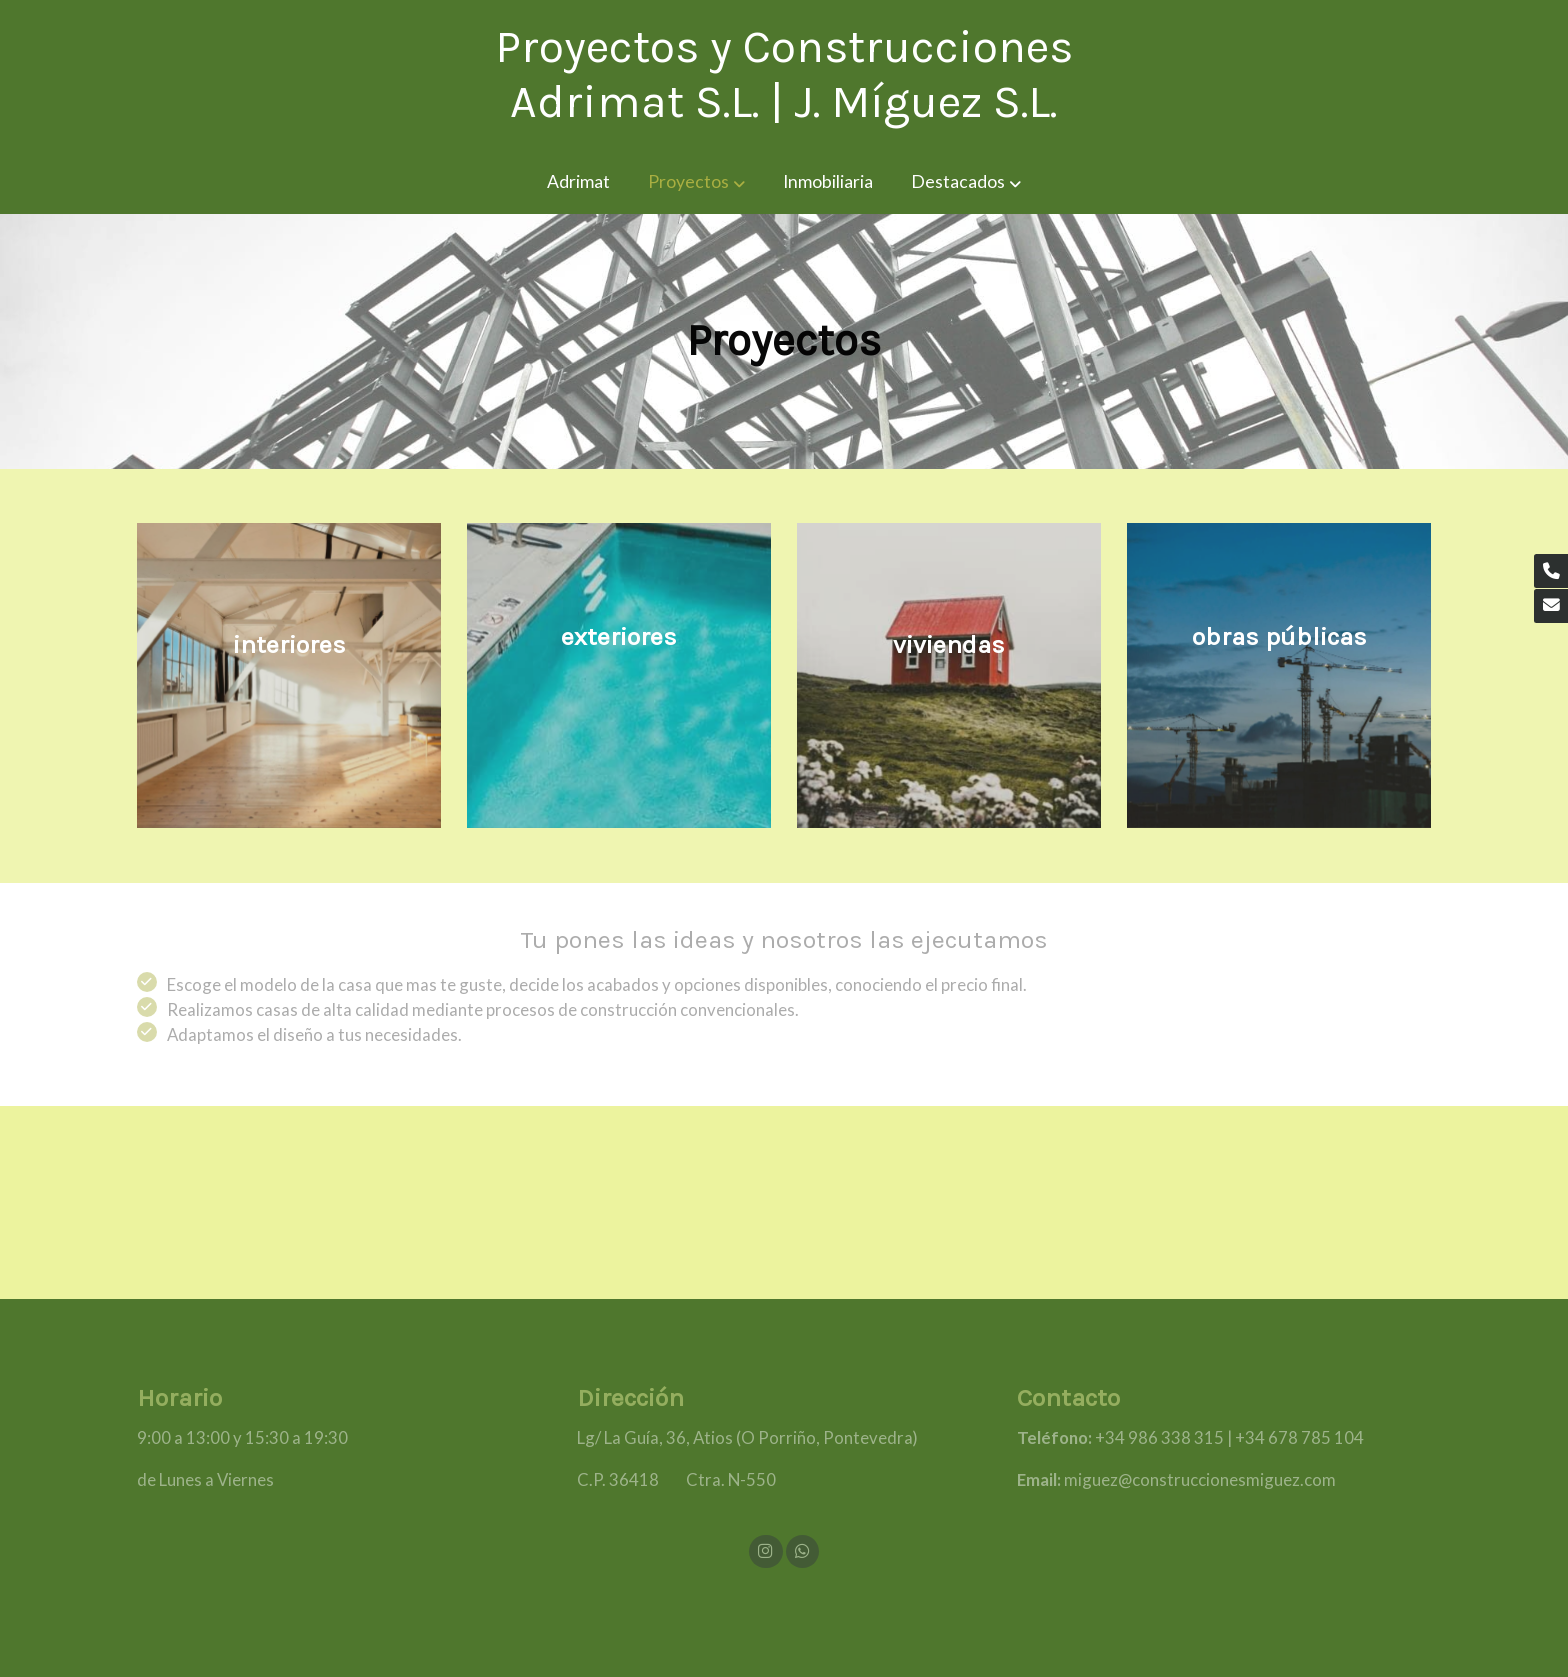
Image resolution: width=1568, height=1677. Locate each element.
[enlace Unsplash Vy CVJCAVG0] (629, 673)
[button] (696, 182)
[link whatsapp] (802, 1549)
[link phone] (1551, 571)
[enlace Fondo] (299, 673)
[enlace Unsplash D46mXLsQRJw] (1289, 673)
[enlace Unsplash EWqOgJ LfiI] (959, 673)
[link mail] (1551, 606)
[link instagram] (766, 1549)
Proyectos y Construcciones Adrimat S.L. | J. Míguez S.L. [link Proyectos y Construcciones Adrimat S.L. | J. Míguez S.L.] (784, 74)
